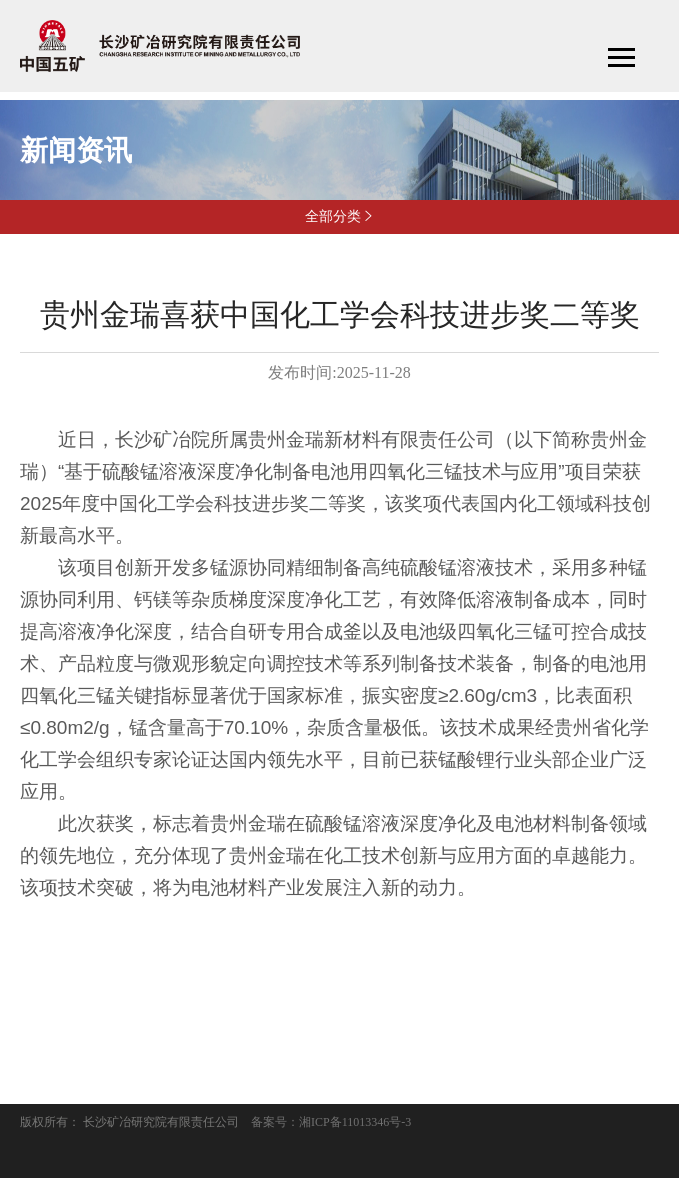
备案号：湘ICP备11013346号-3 (331, 1122)
